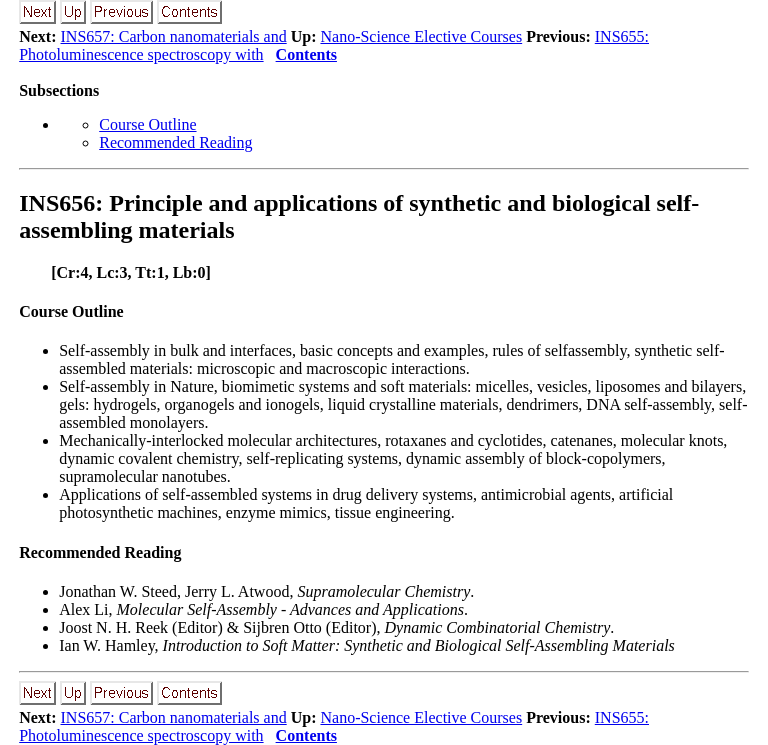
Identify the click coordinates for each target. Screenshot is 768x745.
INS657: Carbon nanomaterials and (174, 36)
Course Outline (147, 124)
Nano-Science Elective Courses (421, 36)
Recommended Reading (175, 142)
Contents (306, 54)
